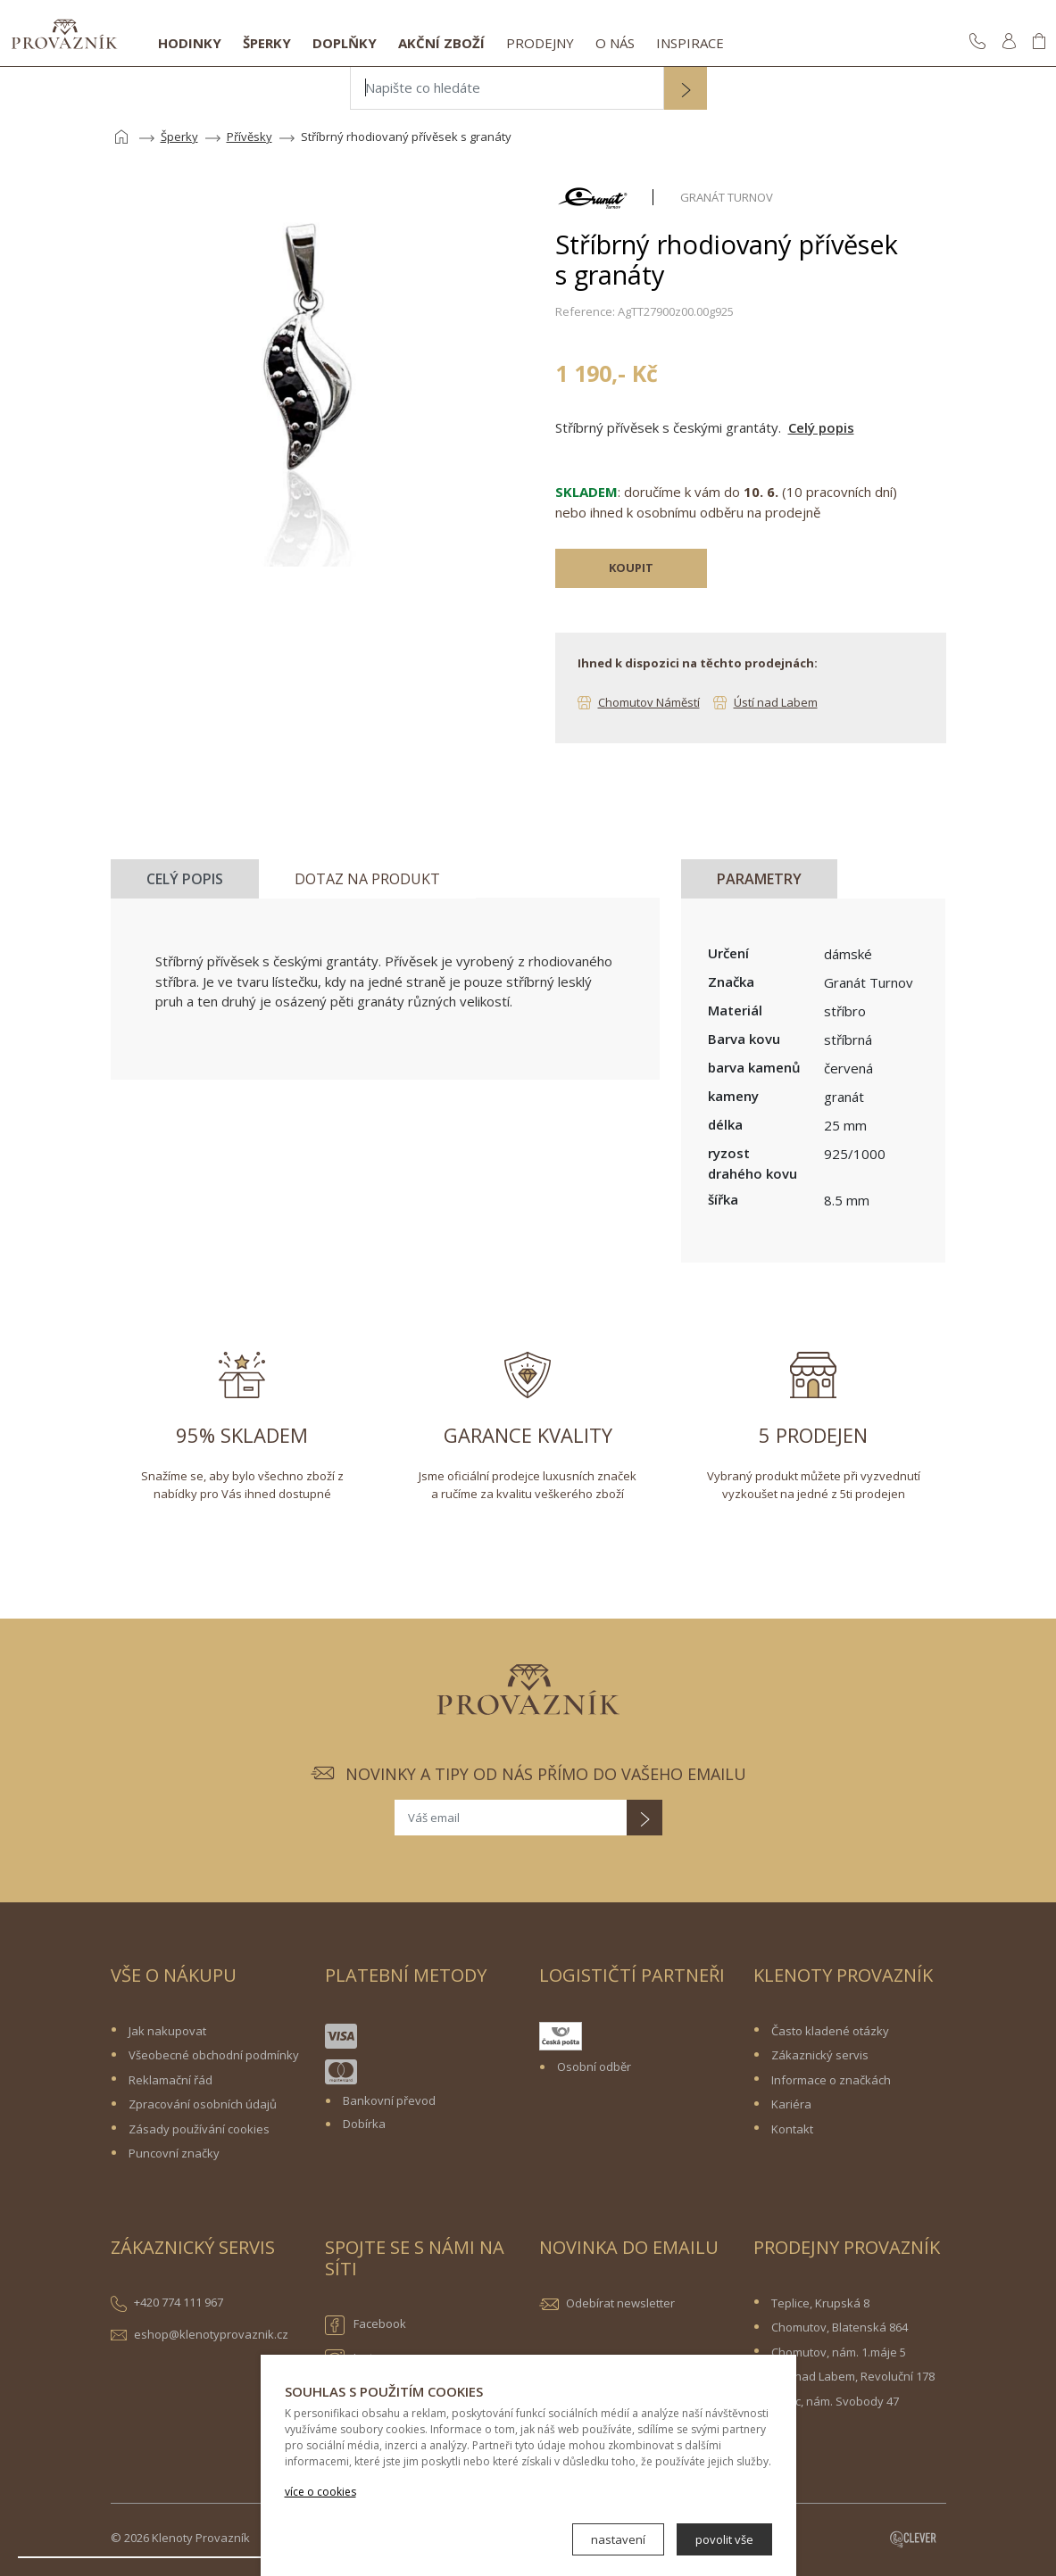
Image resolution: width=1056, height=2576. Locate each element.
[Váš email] (511, 1817)
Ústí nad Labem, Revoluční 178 (853, 2376)
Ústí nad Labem (776, 702)
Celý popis (821, 427)
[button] (685, 90)
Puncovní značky (174, 2153)
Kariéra (791, 2104)
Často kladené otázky (830, 2031)
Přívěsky (249, 136)
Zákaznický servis (820, 2055)
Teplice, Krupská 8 (820, 2303)
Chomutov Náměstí (649, 702)
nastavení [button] (618, 2539)
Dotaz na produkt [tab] (367, 879)
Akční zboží (441, 43)
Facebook (365, 2325)
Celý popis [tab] (184, 879)
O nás (615, 43)
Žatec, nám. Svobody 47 (835, 2401)
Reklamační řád (170, 2080)
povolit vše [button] (724, 2539)
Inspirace (690, 43)
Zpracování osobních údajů (203, 2104)
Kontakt (792, 2129)
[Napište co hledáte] (507, 88)
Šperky (267, 43)
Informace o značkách (831, 2080)
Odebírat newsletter (620, 2303)
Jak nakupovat (167, 2031)
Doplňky (344, 43)
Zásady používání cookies (199, 2129)
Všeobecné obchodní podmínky (214, 2055)
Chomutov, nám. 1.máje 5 (838, 2352)
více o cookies (320, 2491)
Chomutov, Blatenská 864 (839, 2327)
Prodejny (540, 43)
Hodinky (189, 43)
